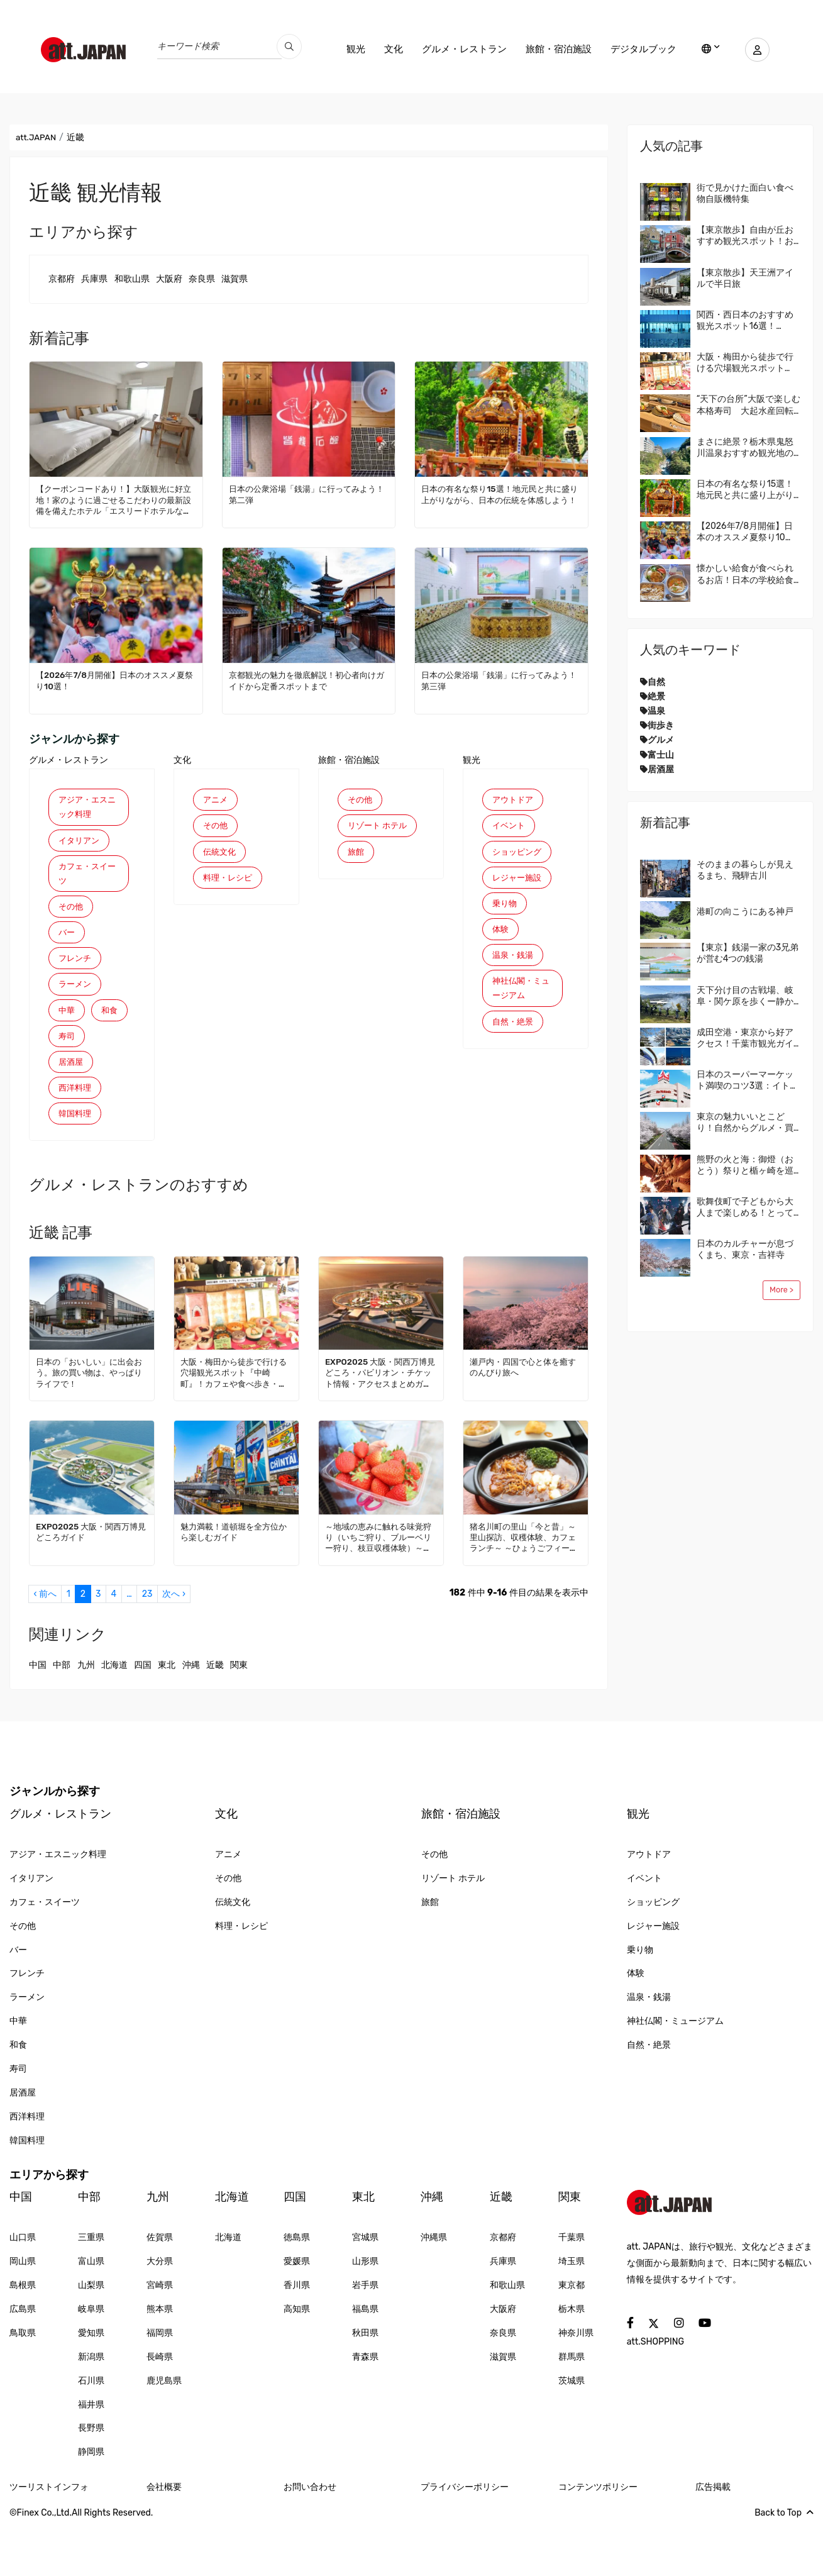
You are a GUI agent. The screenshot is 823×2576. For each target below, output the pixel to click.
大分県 (159, 2313)
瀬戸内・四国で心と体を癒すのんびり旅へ (522, 1420)
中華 (67, 1026)
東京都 (571, 2336)
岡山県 (22, 2313)
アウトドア (514, 800)
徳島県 (297, 2289)
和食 (67, 1053)
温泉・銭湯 (514, 966)
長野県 (91, 2480)
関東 (239, 1717)
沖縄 (191, 1717)
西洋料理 (76, 1136)
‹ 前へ (45, 1645)
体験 (501, 938)
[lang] (704, 49)
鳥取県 (22, 2384)
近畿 (215, 1717)
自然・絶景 (514, 1037)
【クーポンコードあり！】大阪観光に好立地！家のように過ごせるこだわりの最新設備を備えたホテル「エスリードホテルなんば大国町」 (115, 501)
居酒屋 (71, 1109)
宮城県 (365, 2289)
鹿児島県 (164, 2432)
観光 (349, 49)
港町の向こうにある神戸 (745, 911)
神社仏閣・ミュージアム (518, 1002)
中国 (38, 1717)
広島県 (22, 2360)
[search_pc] (289, 46)
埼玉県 (571, 2313)
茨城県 (571, 2432)
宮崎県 (159, 2336)
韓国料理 (76, 1164)
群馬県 (571, 2408)
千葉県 (571, 2289)
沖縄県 (434, 2289)
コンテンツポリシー (598, 2539)
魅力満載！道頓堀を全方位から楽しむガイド (233, 1584)
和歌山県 (132, 279)
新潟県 (91, 2408)
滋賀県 (234, 279)
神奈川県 (576, 2384)
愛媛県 (297, 2313)
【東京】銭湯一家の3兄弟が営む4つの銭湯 (747, 953)
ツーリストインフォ (49, 2539)
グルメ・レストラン (457, 49)
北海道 (114, 1717)
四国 (143, 1717)
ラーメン (76, 998)
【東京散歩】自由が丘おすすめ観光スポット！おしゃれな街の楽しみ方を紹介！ (745, 236)
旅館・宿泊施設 (552, 49)
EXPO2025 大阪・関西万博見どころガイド (90, 1584)
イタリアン (80, 844)
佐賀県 (159, 2289)
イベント (509, 828)
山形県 (365, 2313)
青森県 (365, 2408)
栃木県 (571, 2360)
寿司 (67, 1081)
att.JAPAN (37, 137)
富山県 (91, 2313)
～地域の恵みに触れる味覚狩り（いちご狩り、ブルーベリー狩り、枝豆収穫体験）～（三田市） (378, 1590)
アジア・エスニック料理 (84, 808)
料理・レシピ (229, 883)
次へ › (173, 1645)
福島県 (365, 2360)
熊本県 (159, 2360)
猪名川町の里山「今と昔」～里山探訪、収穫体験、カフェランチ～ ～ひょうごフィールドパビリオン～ (523, 1590)
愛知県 (91, 2384)
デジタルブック (637, 49)
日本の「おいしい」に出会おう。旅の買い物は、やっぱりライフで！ (88, 1425)
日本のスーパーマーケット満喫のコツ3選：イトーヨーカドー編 (747, 1080)
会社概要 (164, 2539)
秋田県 (365, 2384)
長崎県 (159, 2408)
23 (147, 1645)
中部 (61, 1717)
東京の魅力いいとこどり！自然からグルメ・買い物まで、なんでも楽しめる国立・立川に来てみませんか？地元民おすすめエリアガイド (745, 1122)
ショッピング (518, 855)
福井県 (91, 2456)
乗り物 (505, 911)
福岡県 (159, 2384)
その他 (71, 916)
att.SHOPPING (655, 2393)
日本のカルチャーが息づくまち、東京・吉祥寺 (745, 1249)
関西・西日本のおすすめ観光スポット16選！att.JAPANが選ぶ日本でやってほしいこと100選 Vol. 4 (745, 320)
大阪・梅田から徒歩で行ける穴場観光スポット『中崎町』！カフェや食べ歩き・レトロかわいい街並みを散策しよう (233, 1426)
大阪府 (169, 279)
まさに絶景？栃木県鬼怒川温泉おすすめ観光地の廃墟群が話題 (745, 447)
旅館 (356, 872)
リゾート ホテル (375, 836)
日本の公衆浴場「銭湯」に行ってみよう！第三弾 (496, 681)
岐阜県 (91, 2360)
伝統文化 (220, 855)
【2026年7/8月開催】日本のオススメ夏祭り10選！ (116, 681)
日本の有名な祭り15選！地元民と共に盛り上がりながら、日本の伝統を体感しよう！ (500, 500)
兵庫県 (94, 279)
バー (67, 943)
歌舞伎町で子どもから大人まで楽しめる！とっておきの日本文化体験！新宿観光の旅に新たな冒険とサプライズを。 (745, 1207)
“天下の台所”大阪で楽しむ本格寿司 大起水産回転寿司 (748, 405)
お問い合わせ (310, 2539)
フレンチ (76, 971)
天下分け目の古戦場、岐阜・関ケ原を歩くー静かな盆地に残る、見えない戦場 (745, 996)
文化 (386, 49)
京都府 (61, 279)
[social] (630, 2375)
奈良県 (202, 279)
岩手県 (365, 2336)
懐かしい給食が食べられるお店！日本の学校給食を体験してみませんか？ (745, 574)
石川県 (91, 2432)
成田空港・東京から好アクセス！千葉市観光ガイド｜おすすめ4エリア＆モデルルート (748, 1038)
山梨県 (91, 2336)
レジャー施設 (518, 883)
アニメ (216, 800)
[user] (754, 49)
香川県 (297, 2336)
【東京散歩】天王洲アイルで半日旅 (745, 278)
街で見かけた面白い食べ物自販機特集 (745, 193)
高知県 (297, 2360)
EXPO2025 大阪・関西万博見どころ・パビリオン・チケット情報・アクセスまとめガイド (379, 1426)
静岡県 (91, 2504)
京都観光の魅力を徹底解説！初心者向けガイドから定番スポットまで (308, 681)
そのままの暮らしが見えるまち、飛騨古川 (745, 870)
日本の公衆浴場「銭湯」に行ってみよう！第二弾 (303, 495)
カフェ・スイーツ (84, 880)
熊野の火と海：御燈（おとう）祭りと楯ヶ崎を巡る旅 (745, 1165)
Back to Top (784, 2564)
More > (781, 1289)
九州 (86, 1717)
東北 (166, 1717)
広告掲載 (713, 2539)
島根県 (22, 2336)
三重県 (91, 2289)
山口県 (22, 2289)
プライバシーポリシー (465, 2539)
